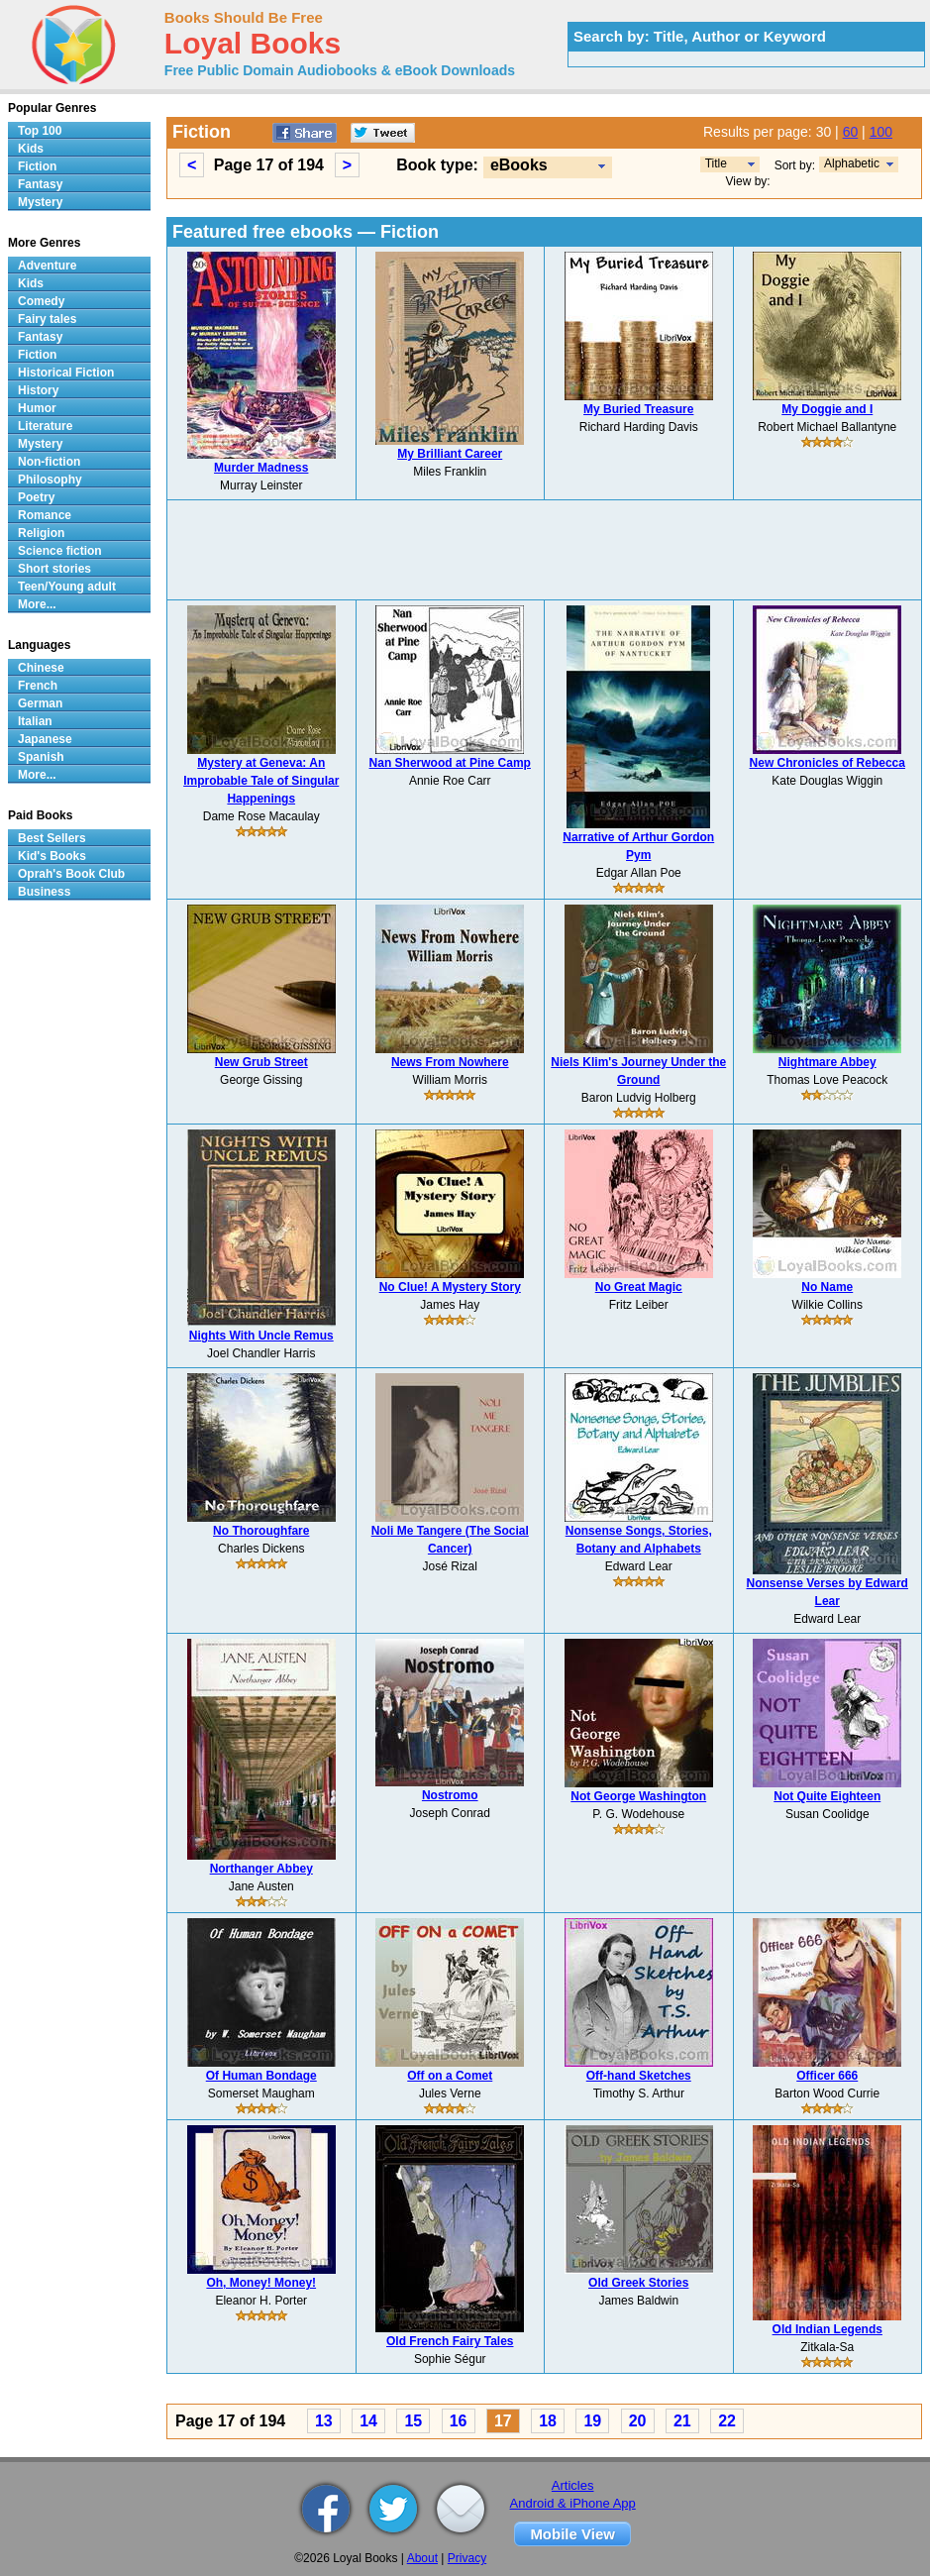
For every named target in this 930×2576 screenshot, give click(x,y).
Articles (573, 2485)
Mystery (40, 202)
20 (638, 2421)
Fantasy (40, 184)
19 (592, 2421)
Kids (31, 149)
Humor (37, 408)
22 (727, 2421)
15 (413, 2421)
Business (44, 892)
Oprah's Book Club (71, 874)
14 (368, 2421)
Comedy (41, 301)
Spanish (41, 757)
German (40, 703)
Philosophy (50, 479)
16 (458, 2421)
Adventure (47, 265)
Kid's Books (52, 856)
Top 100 (39, 131)
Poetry (36, 497)
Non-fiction (49, 462)
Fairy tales (47, 319)
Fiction (37, 166)
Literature (45, 426)
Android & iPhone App (573, 2503)
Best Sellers (52, 838)
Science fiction (60, 551)
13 (324, 2421)
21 (682, 2421)
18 (548, 2421)
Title (716, 163)
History (38, 390)
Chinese (41, 668)
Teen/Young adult (67, 586)
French (37, 686)
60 (851, 132)
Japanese (45, 739)
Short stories (54, 569)
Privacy (467, 2558)
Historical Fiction (66, 372)
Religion (41, 533)
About (422, 2558)
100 (881, 132)
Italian (35, 721)
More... (37, 604)
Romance (44, 515)
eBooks (519, 165)
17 (503, 2421)
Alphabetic (851, 163)
